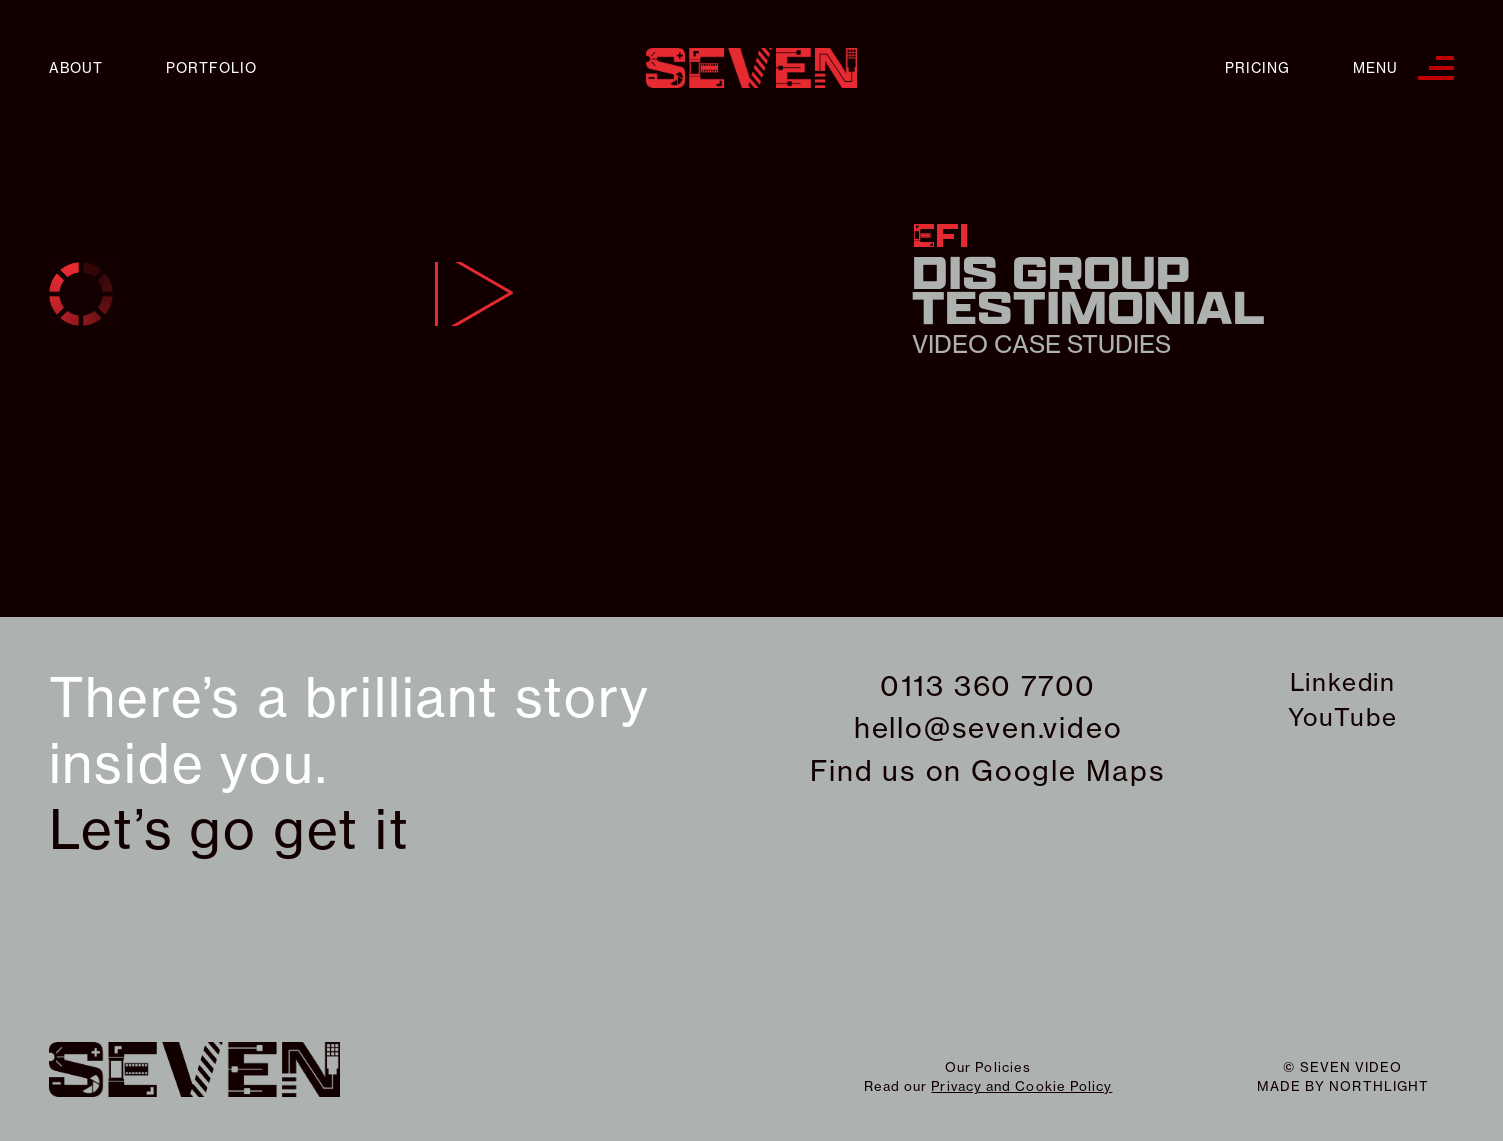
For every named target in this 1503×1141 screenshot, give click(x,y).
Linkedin (1343, 682)
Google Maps (1068, 770)
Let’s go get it (229, 830)
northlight (1379, 1086)
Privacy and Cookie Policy (1021, 1086)
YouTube (1343, 717)
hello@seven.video (988, 727)
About (76, 68)
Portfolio (211, 68)
